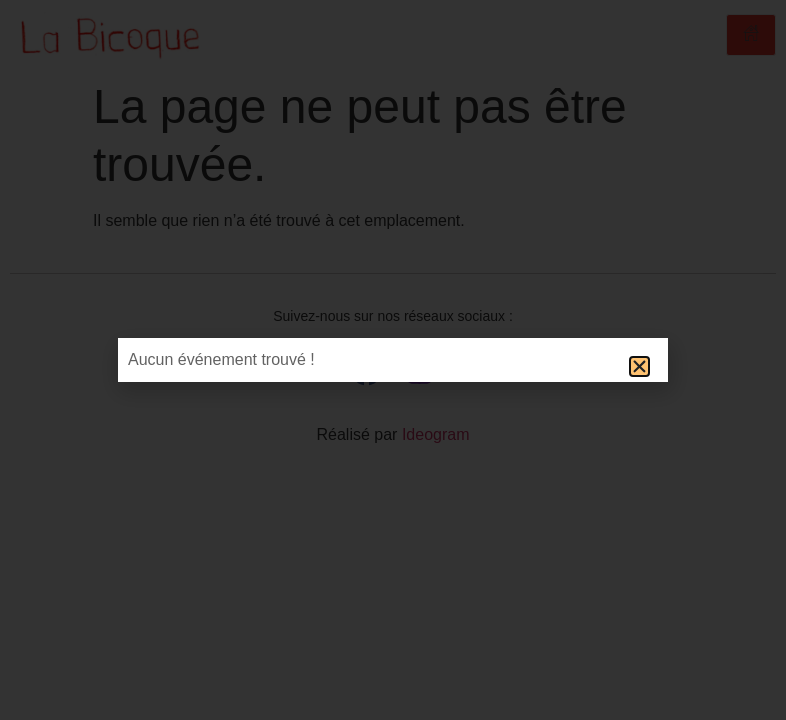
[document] (393, 360)
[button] (639, 366)
